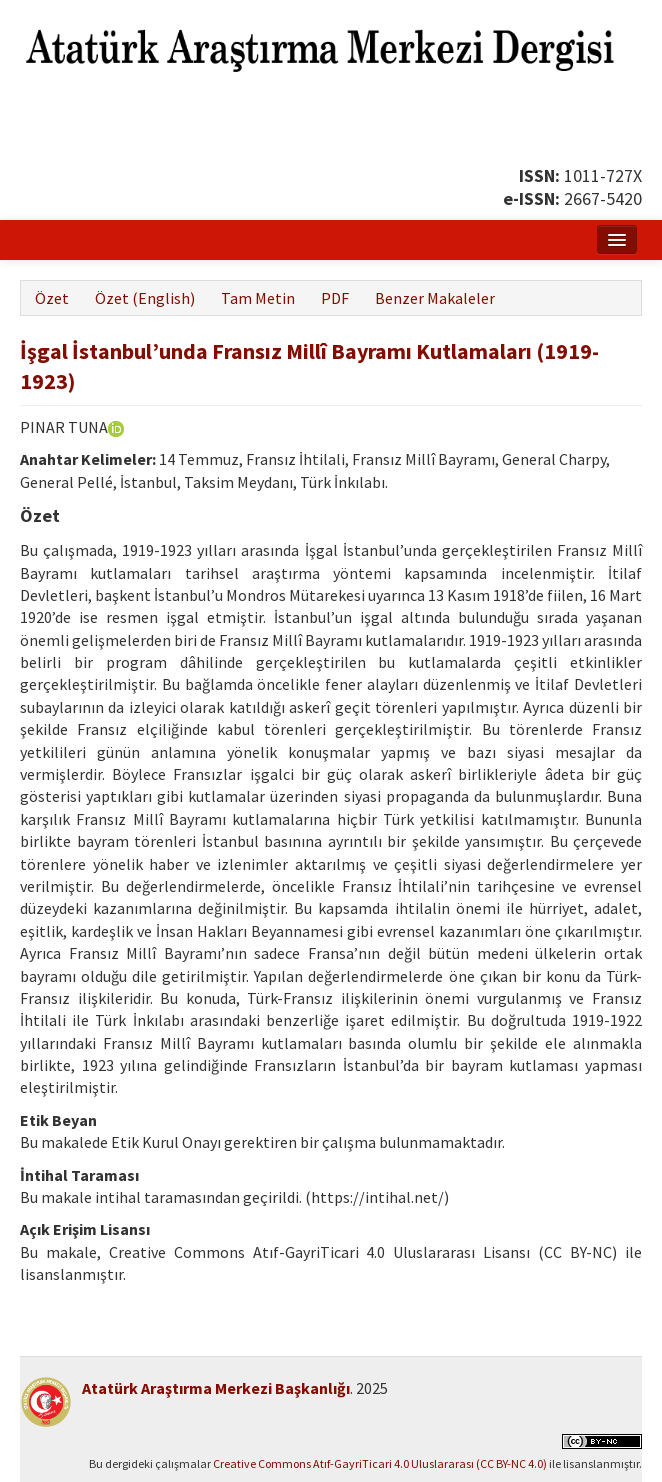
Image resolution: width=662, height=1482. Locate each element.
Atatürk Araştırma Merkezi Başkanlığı (216, 1388)
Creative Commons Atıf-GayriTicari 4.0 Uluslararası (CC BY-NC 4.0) (380, 1463)
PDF (335, 298)
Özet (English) (145, 298)
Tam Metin (258, 298)
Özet (52, 298)
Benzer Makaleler (435, 298)
